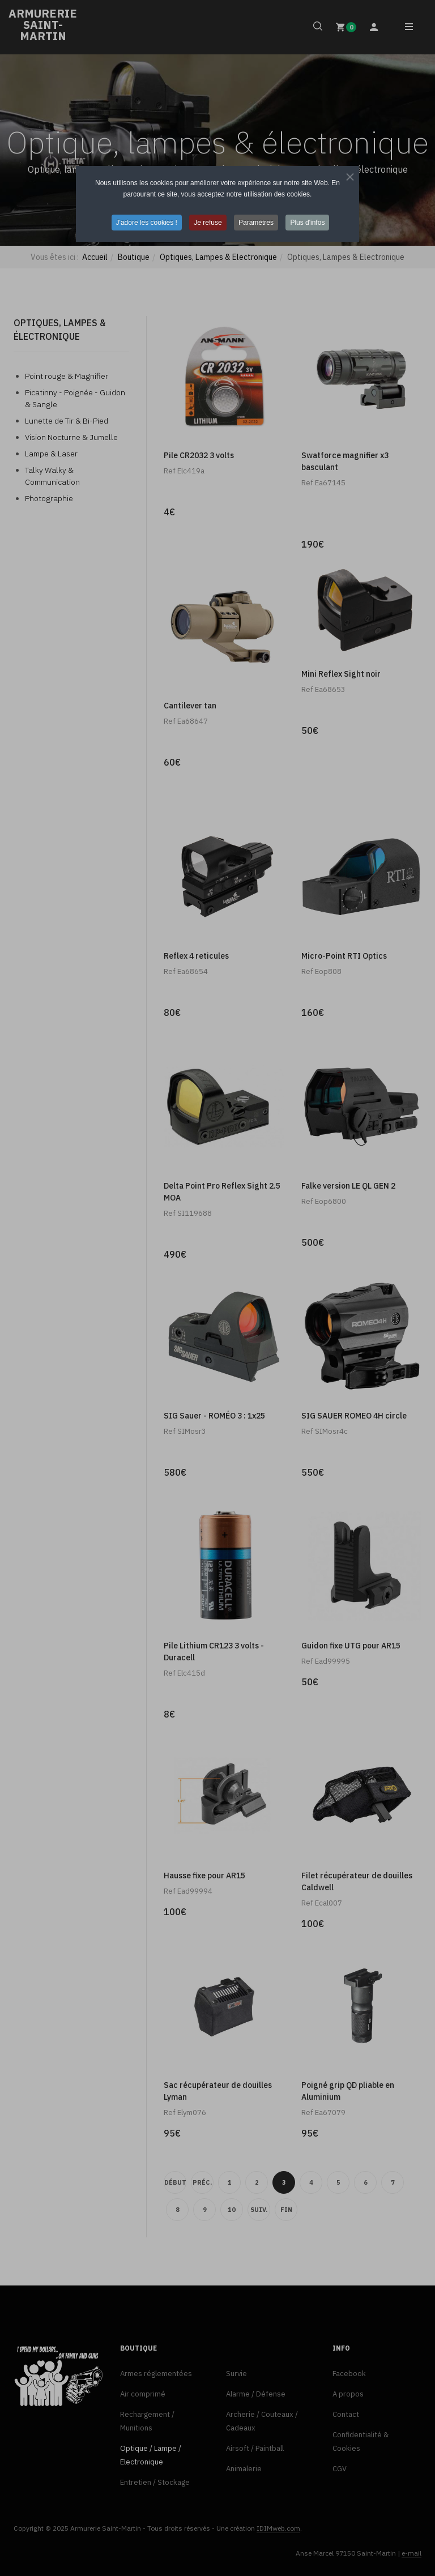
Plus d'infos (307, 223)
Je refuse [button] (207, 223)
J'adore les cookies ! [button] (146, 223)
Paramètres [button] (256, 223)
